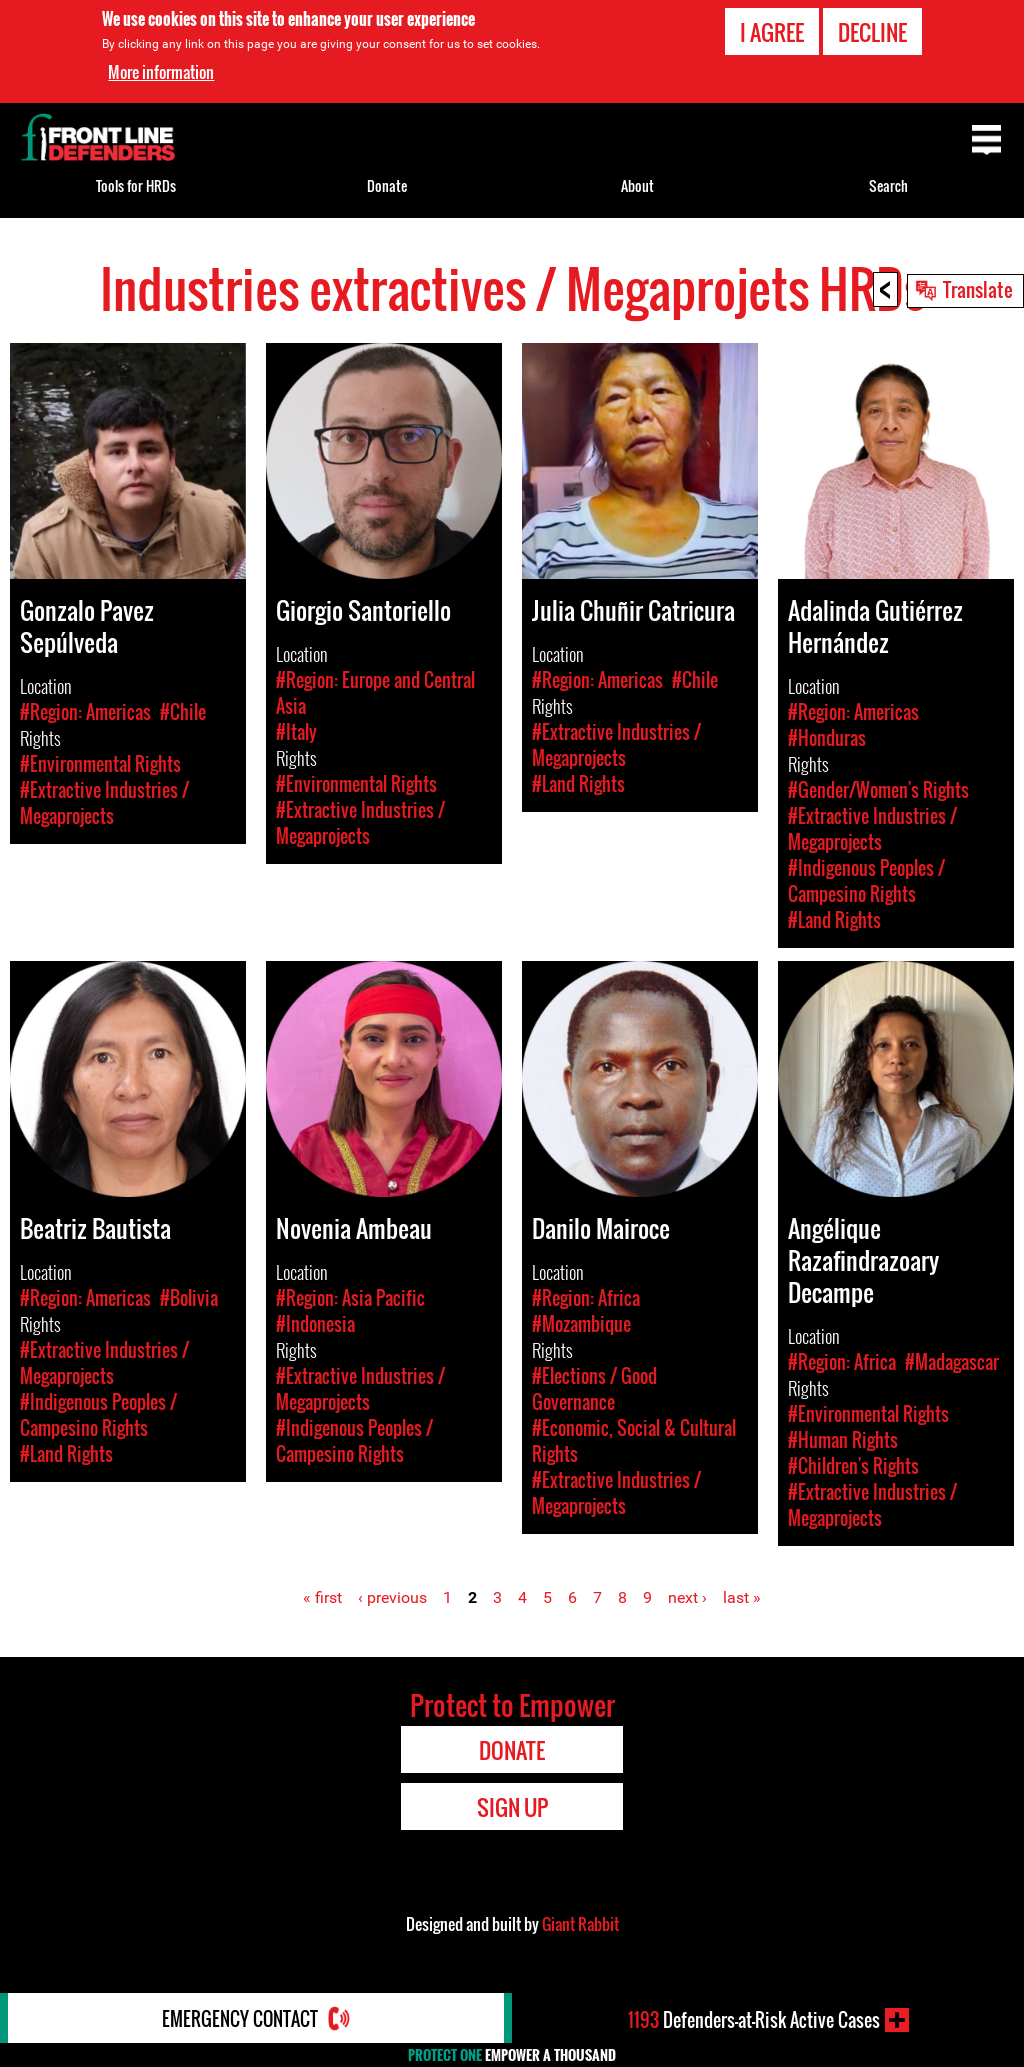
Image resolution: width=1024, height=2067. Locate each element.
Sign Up (512, 1807)
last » (742, 1597)
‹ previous (392, 1597)
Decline (872, 32)
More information (161, 72)
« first (322, 1597)
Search (888, 185)
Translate (978, 289)
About (637, 185)
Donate (387, 185)
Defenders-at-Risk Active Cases (754, 2020)
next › (687, 1597)
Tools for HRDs (136, 185)
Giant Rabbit (580, 1924)
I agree (772, 32)
